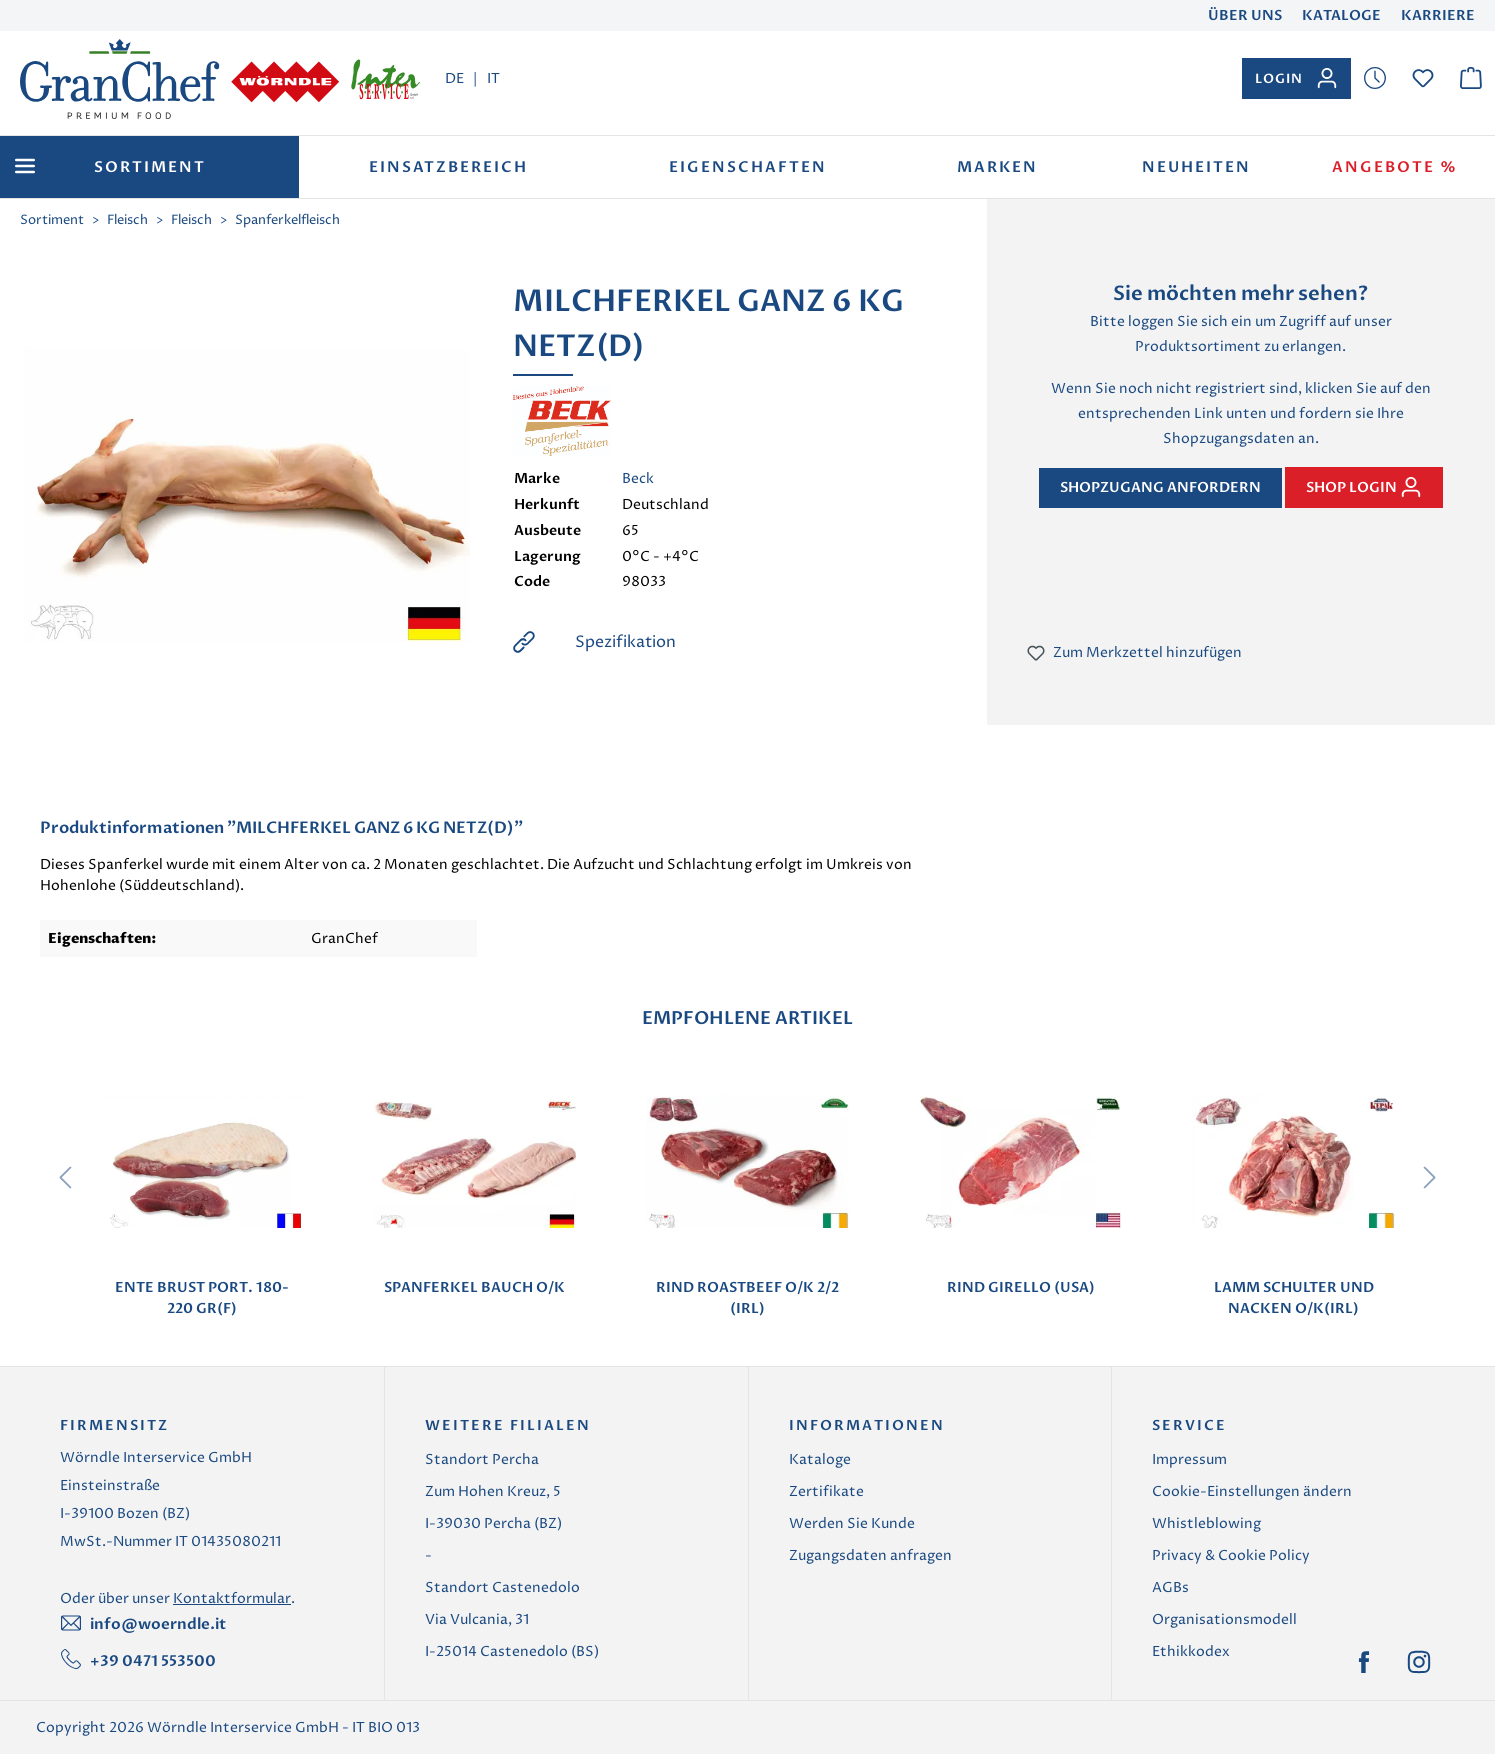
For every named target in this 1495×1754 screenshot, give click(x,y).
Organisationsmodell (1224, 1619)
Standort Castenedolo (502, 1587)
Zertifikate (826, 1491)
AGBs (1170, 1587)
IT (493, 78)
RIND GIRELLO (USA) (1021, 1287)
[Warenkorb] (1471, 78)
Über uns (1245, 15)
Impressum (1189, 1459)
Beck (638, 478)
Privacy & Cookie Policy (1231, 1555)
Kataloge (1341, 15)
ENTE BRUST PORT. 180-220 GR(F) (202, 1298)
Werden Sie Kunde (852, 1523)
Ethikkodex (1191, 1651)
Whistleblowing (1206, 1523)
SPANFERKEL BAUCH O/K (474, 1287)
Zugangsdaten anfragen (870, 1555)
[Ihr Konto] (1296, 78)
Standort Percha (482, 1459)
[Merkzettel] (1375, 78)
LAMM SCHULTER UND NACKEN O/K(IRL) (1294, 1298)
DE (454, 78)
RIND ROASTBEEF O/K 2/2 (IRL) (747, 1298)
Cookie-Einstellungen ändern (1252, 1491)
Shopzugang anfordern (1160, 487)
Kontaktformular (232, 1598)
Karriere (1438, 15)
